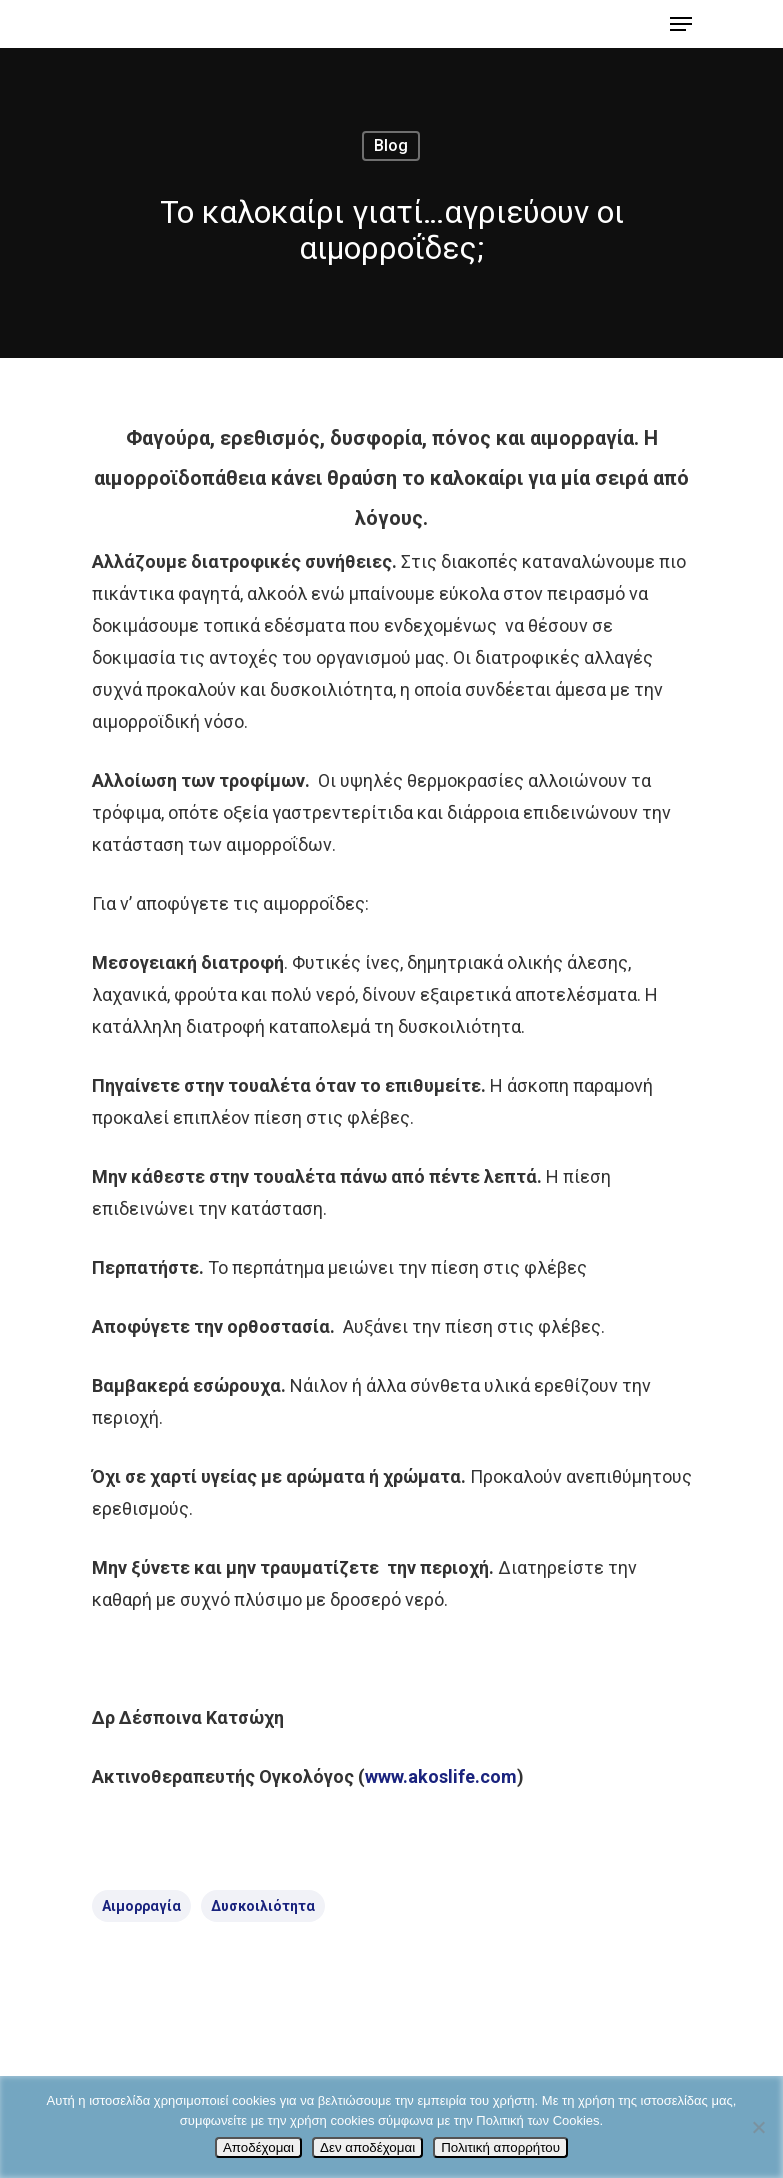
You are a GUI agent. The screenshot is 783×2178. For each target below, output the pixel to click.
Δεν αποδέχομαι (367, 2147)
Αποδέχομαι (258, 2147)
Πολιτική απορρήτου (500, 2147)
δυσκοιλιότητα (263, 1906)
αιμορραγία (141, 1906)
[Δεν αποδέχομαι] (758, 2127)
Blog (391, 145)
